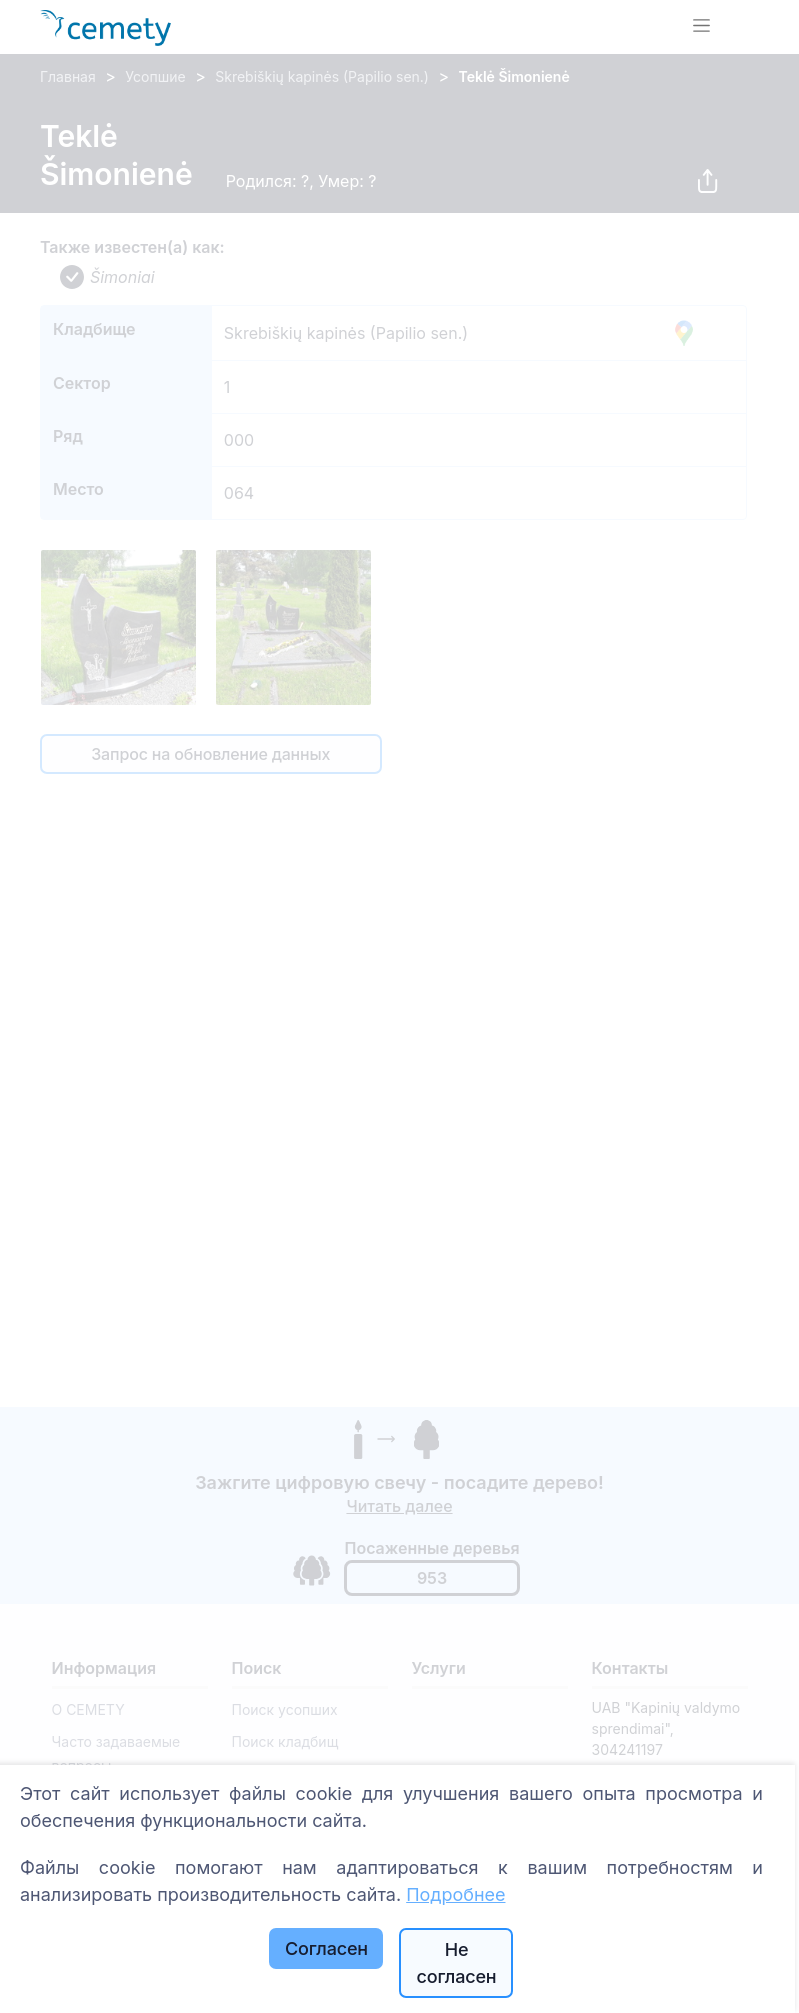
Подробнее (455, 1894)
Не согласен (456, 1963)
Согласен (326, 1948)
